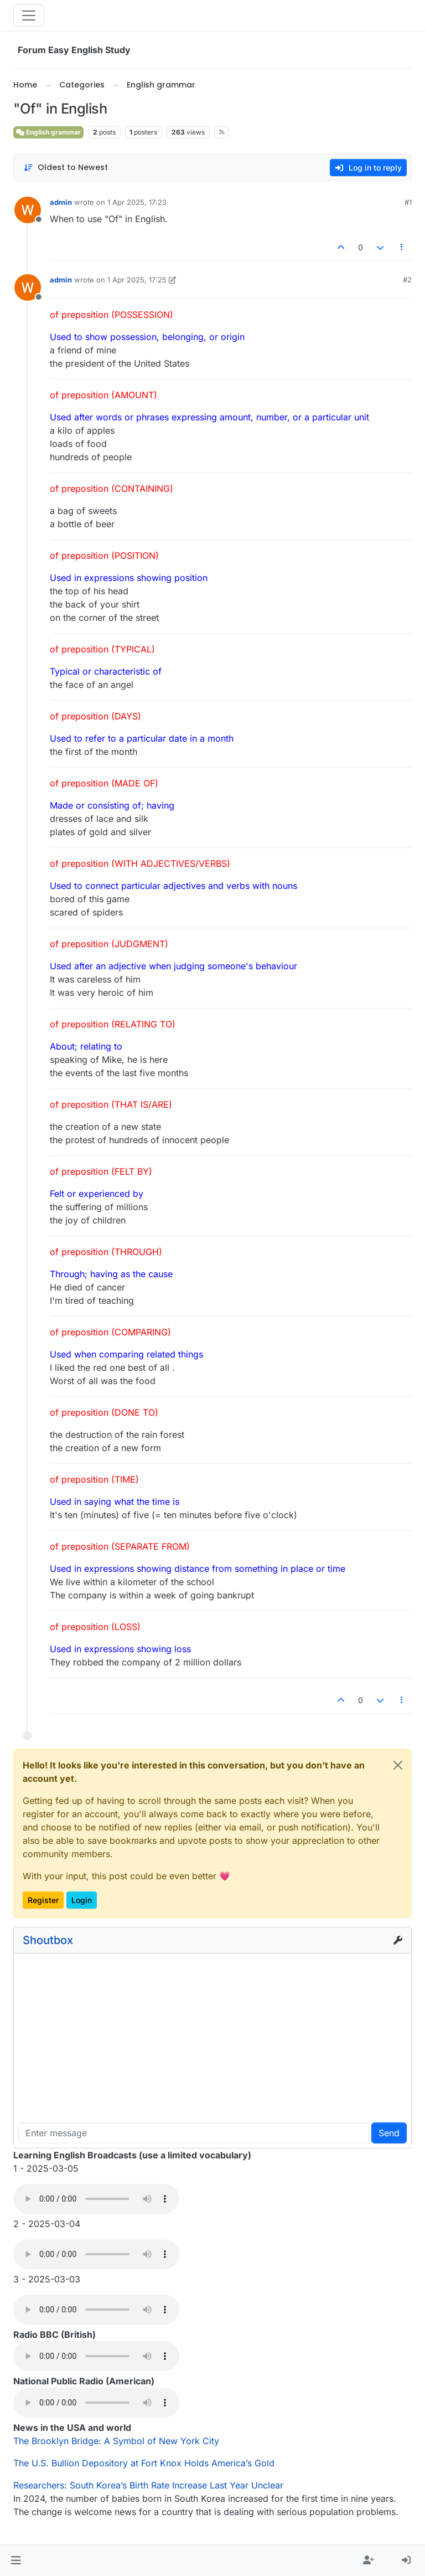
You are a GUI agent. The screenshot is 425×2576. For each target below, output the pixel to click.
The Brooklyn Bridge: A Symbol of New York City (116, 2440)
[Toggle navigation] (28, 15)
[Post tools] (402, 247)
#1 (408, 202)
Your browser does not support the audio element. (96, 2199)
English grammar (48, 132)
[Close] (398, 1765)
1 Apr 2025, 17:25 (137, 279)
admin (61, 202)
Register (43, 1900)
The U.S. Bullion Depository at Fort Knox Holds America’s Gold (143, 2463)
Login (81, 1900)
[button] (15, 2560)
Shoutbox (48, 1940)
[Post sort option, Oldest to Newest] (65, 167)
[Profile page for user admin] (27, 210)
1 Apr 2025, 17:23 (137, 202)
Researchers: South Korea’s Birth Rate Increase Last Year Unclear (148, 2485)
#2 (407, 279)
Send (389, 2132)
